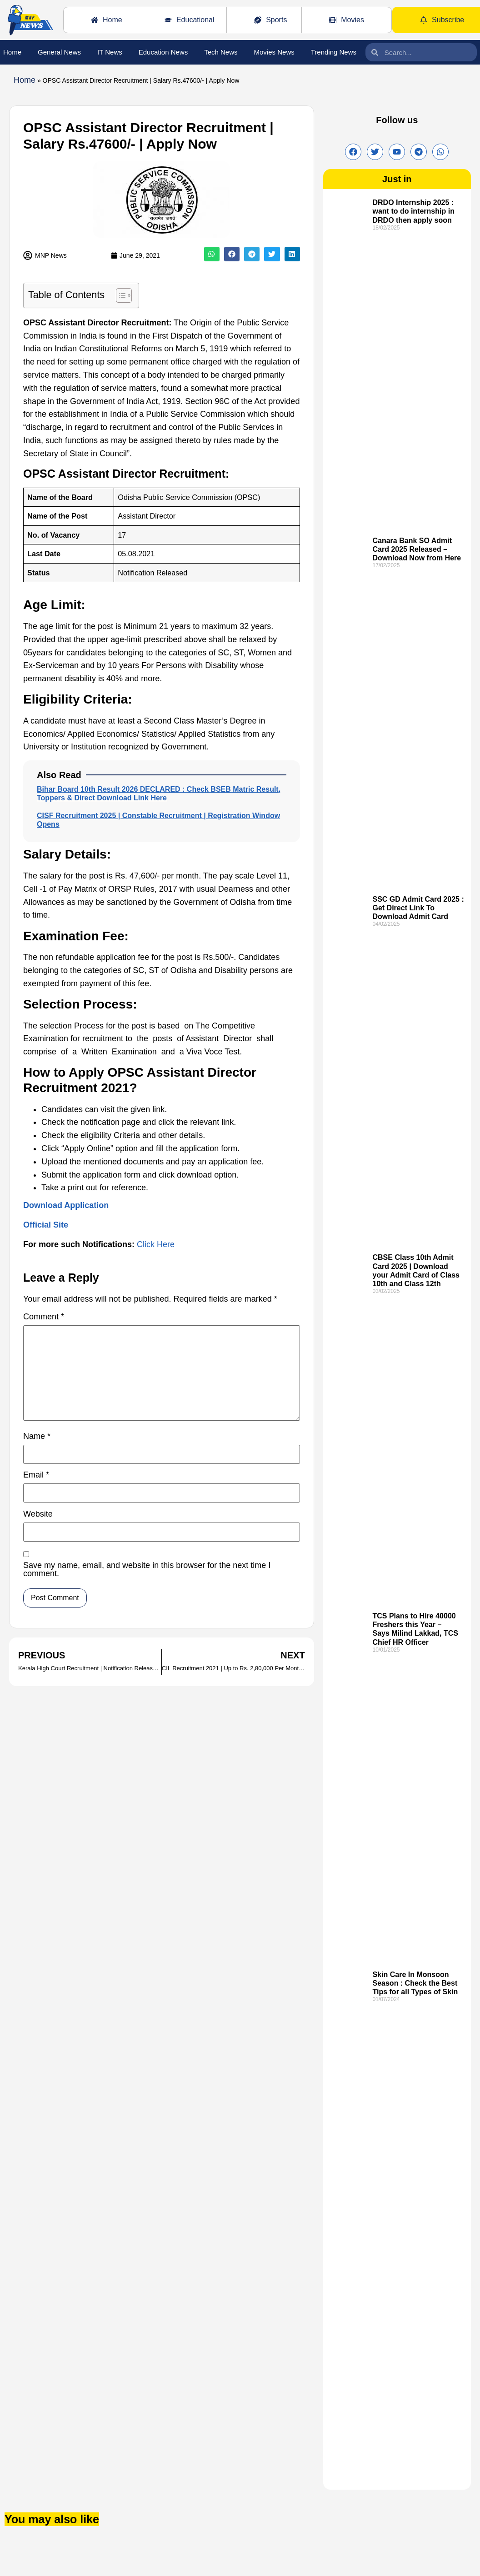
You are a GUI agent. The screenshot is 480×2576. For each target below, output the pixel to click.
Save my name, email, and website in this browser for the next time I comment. (146, 1569)
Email (36, 1475)
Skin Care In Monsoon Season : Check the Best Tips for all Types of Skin (415, 1983)
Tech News (220, 52)
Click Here (156, 1244)
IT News (109, 52)
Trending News (333, 52)
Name (36, 1436)
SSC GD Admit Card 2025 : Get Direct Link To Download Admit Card (418, 907)
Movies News (274, 52)
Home (12, 52)
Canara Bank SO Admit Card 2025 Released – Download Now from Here (416, 549)
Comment (43, 1317)
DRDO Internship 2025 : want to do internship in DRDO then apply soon (413, 211)
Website (38, 1514)
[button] (212, 254)
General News (59, 52)
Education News (163, 52)
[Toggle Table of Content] (119, 295)
